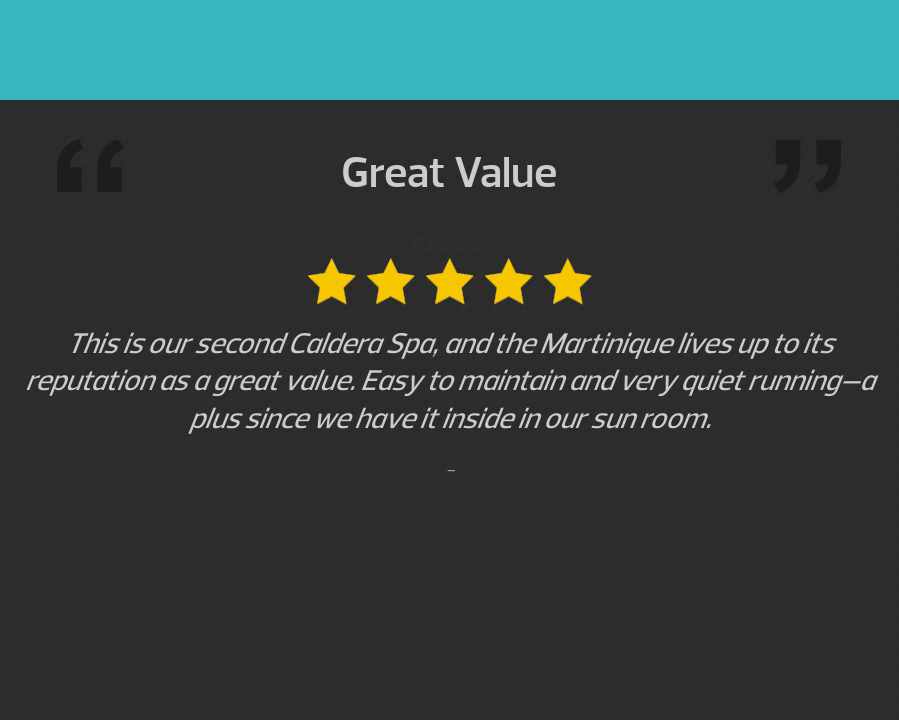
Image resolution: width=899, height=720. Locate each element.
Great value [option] (449, 358)
